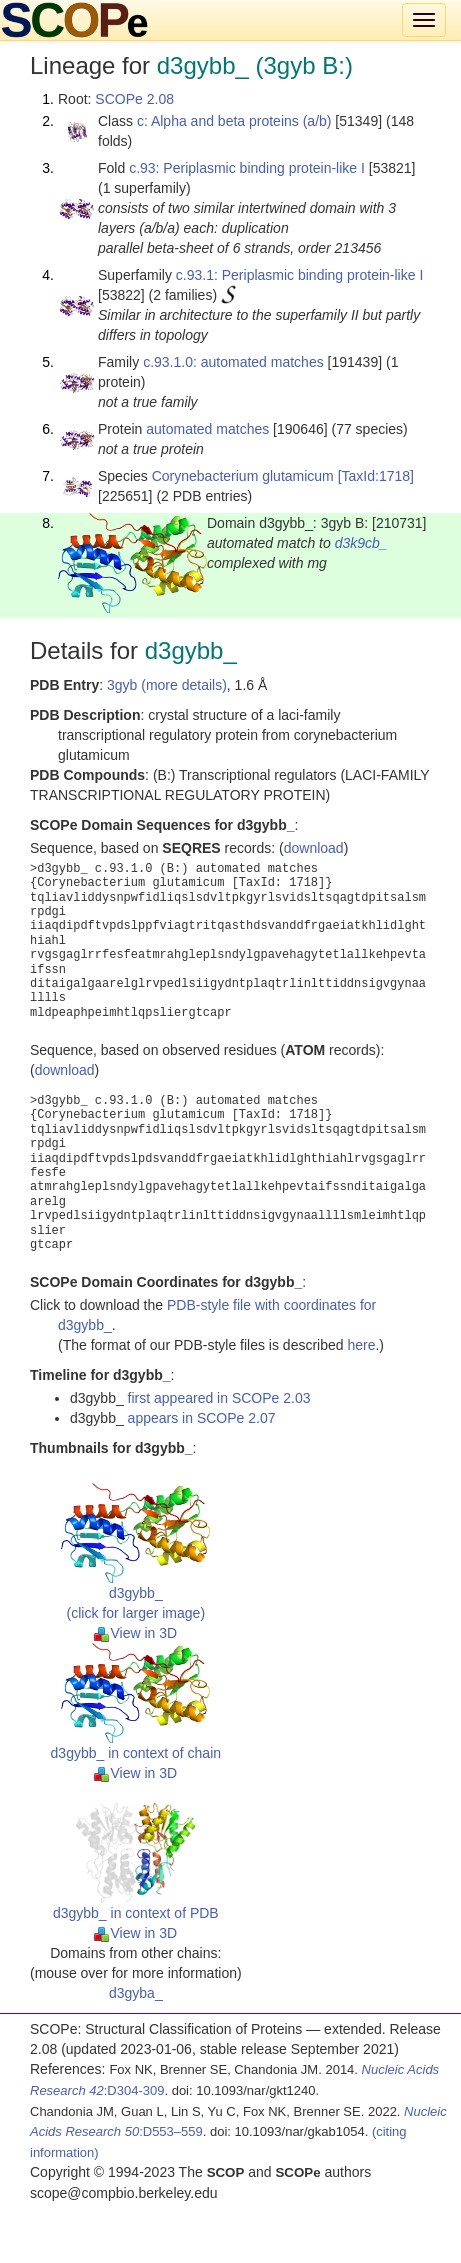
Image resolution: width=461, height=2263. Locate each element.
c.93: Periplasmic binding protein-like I (247, 168)
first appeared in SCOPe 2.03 (219, 1398)
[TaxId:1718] (376, 476)
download (314, 848)
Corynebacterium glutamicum (243, 476)
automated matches (207, 429)
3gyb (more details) (167, 685)
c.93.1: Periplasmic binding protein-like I (299, 275)
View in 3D (135, 1633)
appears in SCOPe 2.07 (202, 1418)
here (361, 1345)
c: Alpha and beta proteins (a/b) (234, 121)
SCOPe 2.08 (134, 99)
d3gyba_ (136, 1993)
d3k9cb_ (361, 543)
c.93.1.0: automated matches (233, 362)
